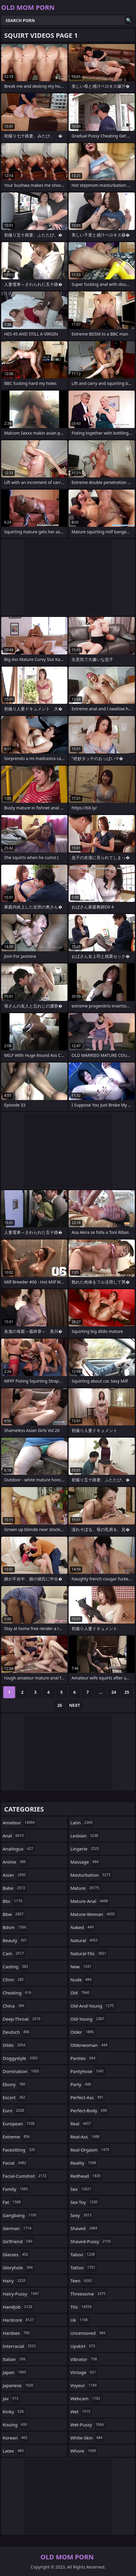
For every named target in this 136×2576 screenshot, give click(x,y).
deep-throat (22, 2018)
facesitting (20, 2149)
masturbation (91, 1874)
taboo (83, 2254)
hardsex (17, 2333)
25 (126, 1692)
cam (14, 1953)
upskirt (83, 2346)
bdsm (15, 1927)
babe (14, 1888)
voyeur (84, 2385)
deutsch (17, 2031)
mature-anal (89, 1901)
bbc (13, 1901)
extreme (17, 2136)
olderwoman (89, 2045)
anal (14, 1835)
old (80, 1992)
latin (82, 1822)
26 (59, 1705)
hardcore (19, 2319)
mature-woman (93, 1914)
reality (83, 2162)
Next (74, 1705)
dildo (15, 2045)
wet (81, 2411)
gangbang (20, 2215)
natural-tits (89, 1953)
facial (15, 2162)
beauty (15, 1940)
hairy (15, 2280)
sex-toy (84, 2202)
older (82, 2031)
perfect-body (89, 2110)
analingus (18, 1848)
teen (82, 2280)
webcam (86, 2398)
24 (113, 1692)
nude (81, 1979)
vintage (83, 2372)
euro (14, 2110)
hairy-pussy (21, 2293)
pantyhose (87, 2071)
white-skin (87, 2437)
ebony (15, 2084)
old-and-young (93, 2005)
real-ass (85, 2136)
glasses (16, 2254)
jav (11, 2398)
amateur (19, 1822)
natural (84, 1940)
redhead (86, 2175)
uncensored (88, 2333)
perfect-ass (87, 2097)
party (81, 2084)
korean (16, 2437)
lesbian (85, 1835)
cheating (18, 1992)
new (81, 1966)
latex (14, 2450)
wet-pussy (87, 2424)
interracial (20, 2346)
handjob (18, 2306)
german (18, 2228)
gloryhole (18, 2267)
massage (85, 1861)
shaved (84, 2228)
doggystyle (21, 2058)
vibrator (84, 2359)
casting (16, 1966)
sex (81, 2189)
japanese (19, 2385)
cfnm (14, 1979)
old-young (88, 2018)
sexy (81, 2215)
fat (12, 2202)
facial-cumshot (25, 2175)
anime (15, 1861)
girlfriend (18, 2241)
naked (82, 1927)
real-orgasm (90, 2149)
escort (15, 2097)
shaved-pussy (91, 2241)
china (14, 2005)
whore (83, 2450)
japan (15, 2372)
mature (85, 1888)
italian (15, 2359)
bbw (14, 1914)
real (81, 2123)
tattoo (83, 2267)
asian (15, 1874)
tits (81, 2306)
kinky (14, 2411)
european (19, 2123)
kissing (16, 2424)
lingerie (85, 1848)
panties (83, 2058)
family (16, 2189)
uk (79, 2319)
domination (22, 2071)
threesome (88, 2293)
